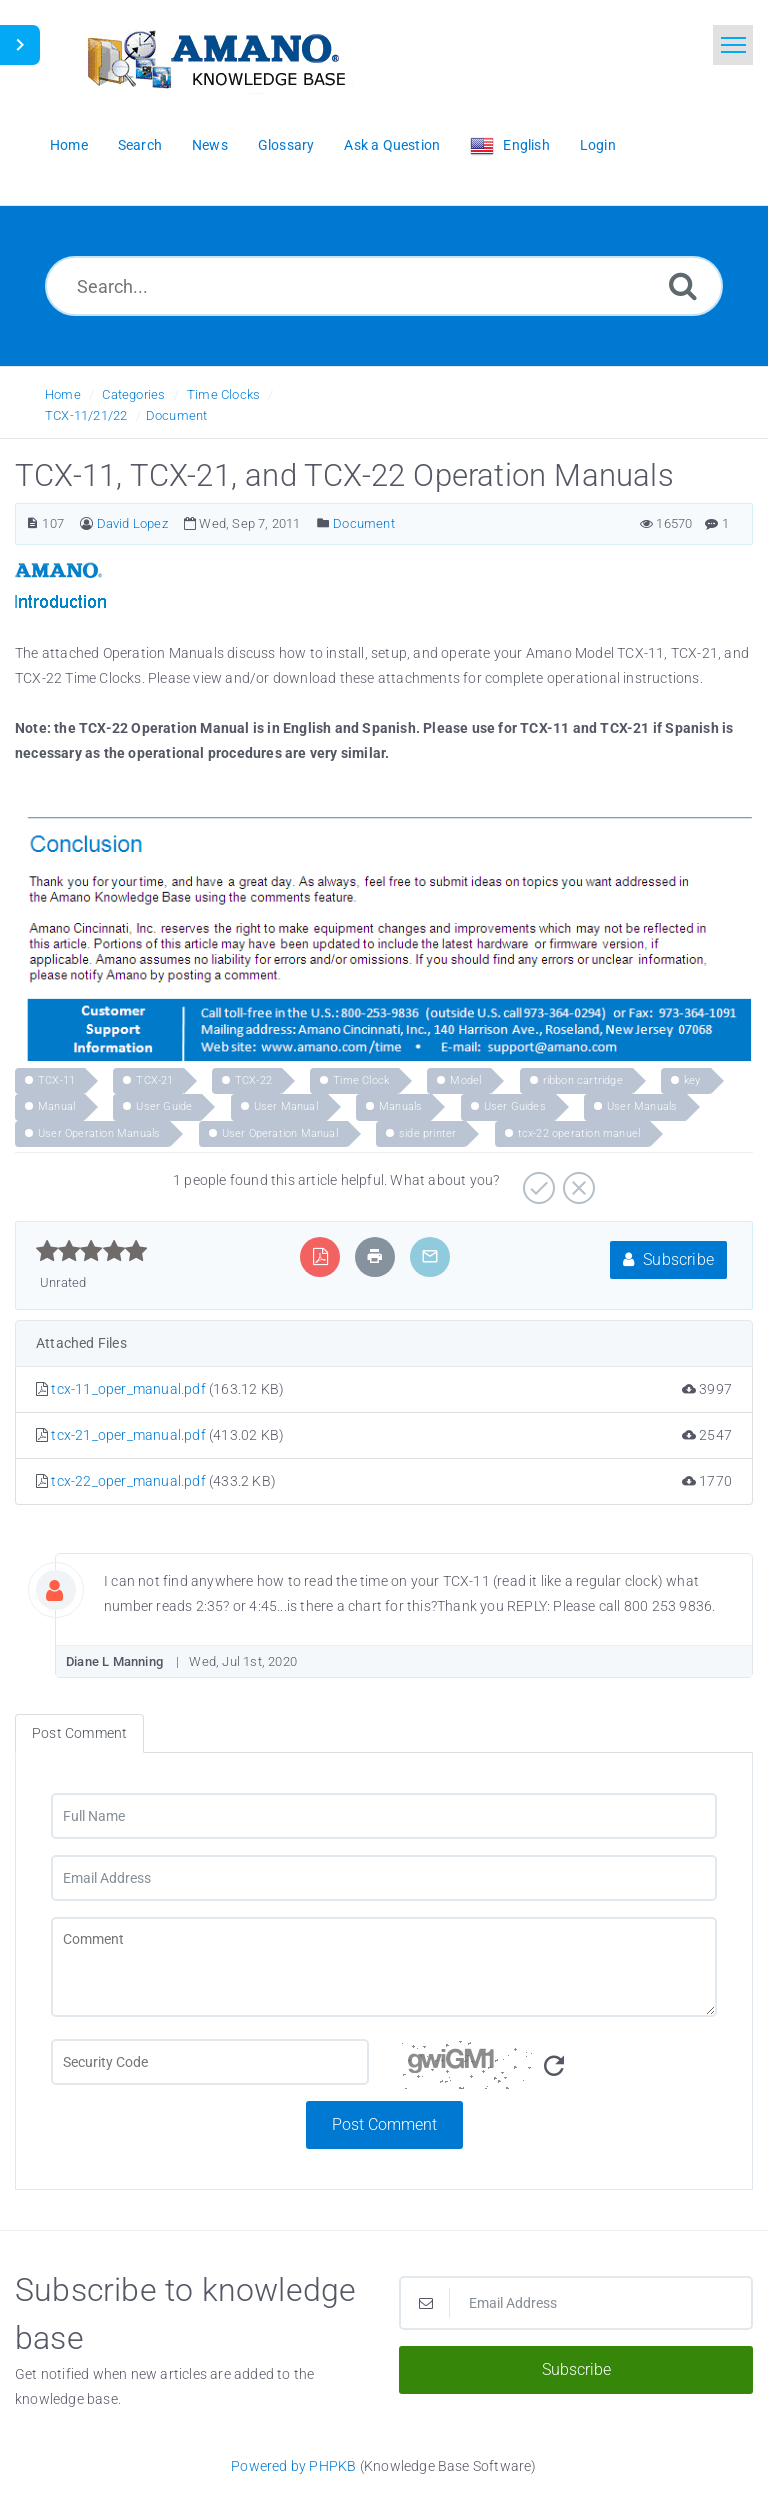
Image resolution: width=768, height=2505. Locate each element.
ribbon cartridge (583, 1080)
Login (598, 145)
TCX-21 (154, 1080)
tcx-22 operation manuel (579, 1133)
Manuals (400, 1106)
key (692, 1080)
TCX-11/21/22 (86, 415)
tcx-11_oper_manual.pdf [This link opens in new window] (128, 1389)
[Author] (86, 523)
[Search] (683, 285)
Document (177, 415)
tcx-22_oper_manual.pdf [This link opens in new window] (128, 1481)
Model (465, 1080)
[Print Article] (375, 1256)
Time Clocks (223, 394)
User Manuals (642, 1106)
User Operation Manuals (99, 1133)
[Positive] (536, 1181)
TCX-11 (56, 1080)
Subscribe (668, 1259)
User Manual (286, 1106)
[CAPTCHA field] (210, 2062)
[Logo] (215, 57)
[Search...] (384, 286)
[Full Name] (384, 1816)
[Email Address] (384, 1878)
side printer (427, 1133)
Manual (56, 1106)
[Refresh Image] (554, 2066)
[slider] (91, 1251)
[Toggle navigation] (733, 45)
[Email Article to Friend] (430, 1256)
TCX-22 (253, 1080)
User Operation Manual (280, 1133)
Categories (133, 394)
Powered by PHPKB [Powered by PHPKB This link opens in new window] (293, 2466)
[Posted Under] (323, 523)
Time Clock (361, 1080)
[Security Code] (558, 2070)
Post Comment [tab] (79, 1733)
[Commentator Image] (70, 1586)
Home (63, 394)
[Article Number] (32, 523)
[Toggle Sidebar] (20, 45)
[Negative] (576, 1181)
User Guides (515, 1106)
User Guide (164, 1106)
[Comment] (384, 1967)
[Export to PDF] (320, 1256)
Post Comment (384, 2124)
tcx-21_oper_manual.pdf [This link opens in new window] (128, 1435)
